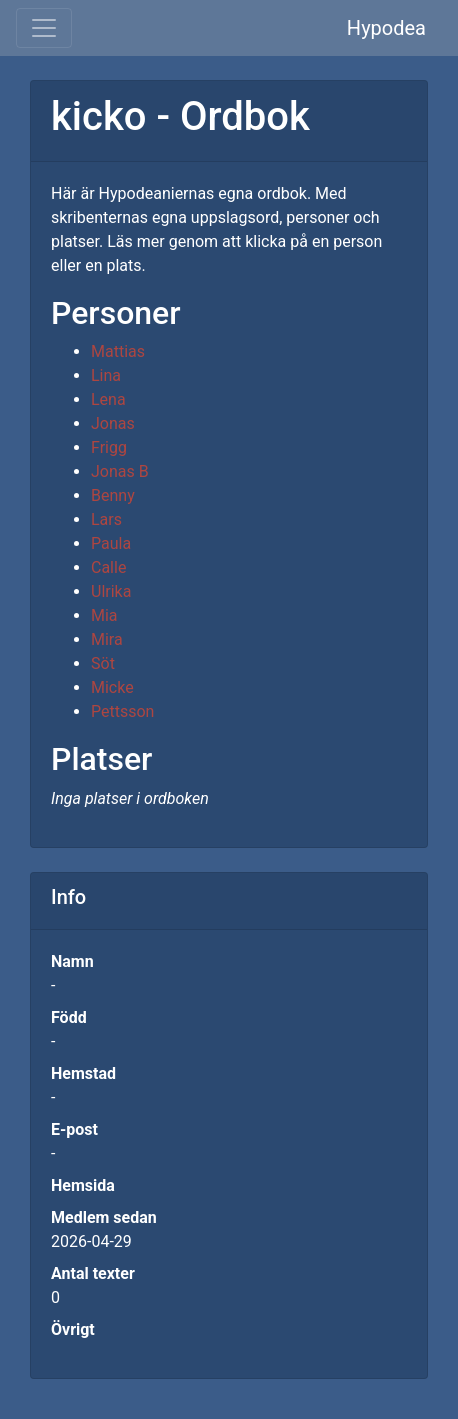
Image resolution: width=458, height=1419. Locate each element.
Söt (103, 663)
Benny (113, 495)
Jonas (113, 423)
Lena (108, 399)
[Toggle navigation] (44, 28)
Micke (112, 687)
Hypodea (386, 28)
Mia (104, 615)
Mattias (118, 351)
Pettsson (122, 711)
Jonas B (120, 471)
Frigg (109, 447)
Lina (106, 375)
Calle (108, 567)
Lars (106, 519)
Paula (111, 543)
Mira (107, 639)
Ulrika (111, 591)
